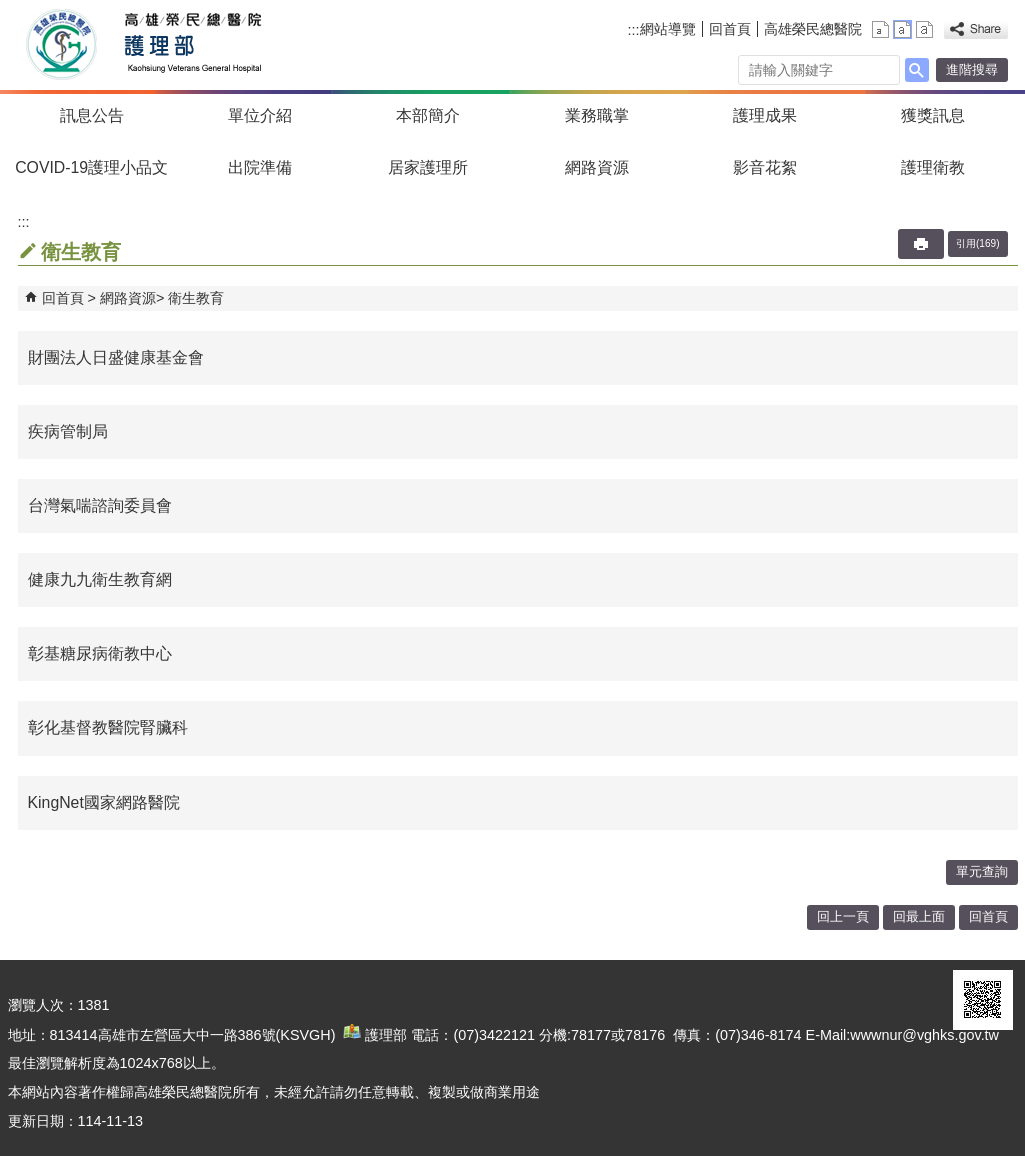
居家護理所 (428, 167)
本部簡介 (428, 115)
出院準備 (260, 167)
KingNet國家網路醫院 (104, 802)
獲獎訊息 (933, 115)
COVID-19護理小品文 (91, 167)
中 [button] (902, 29)
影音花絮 (765, 167)
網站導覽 (668, 29)
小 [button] (880, 29)
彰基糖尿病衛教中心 (100, 653)
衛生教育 (196, 298)
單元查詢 (982, 871)
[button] (917, 70)
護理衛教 (933, 167)
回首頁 (730, 29)
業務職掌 (597, 115)
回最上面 (919, 916)
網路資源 (597, 167)
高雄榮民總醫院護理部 (191, 45)
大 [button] (924, 29)
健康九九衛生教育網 (100, 579)
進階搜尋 (972, 69)
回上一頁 (843, 916)
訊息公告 (92, 115)
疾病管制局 (68, 431)
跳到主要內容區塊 (10, 10)
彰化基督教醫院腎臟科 (108, 727)
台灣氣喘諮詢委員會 (100, 505)
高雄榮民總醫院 (813, 29)
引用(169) (978, 243)
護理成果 (765, 115)
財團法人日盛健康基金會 (116, 357)
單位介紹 (260, 115)
